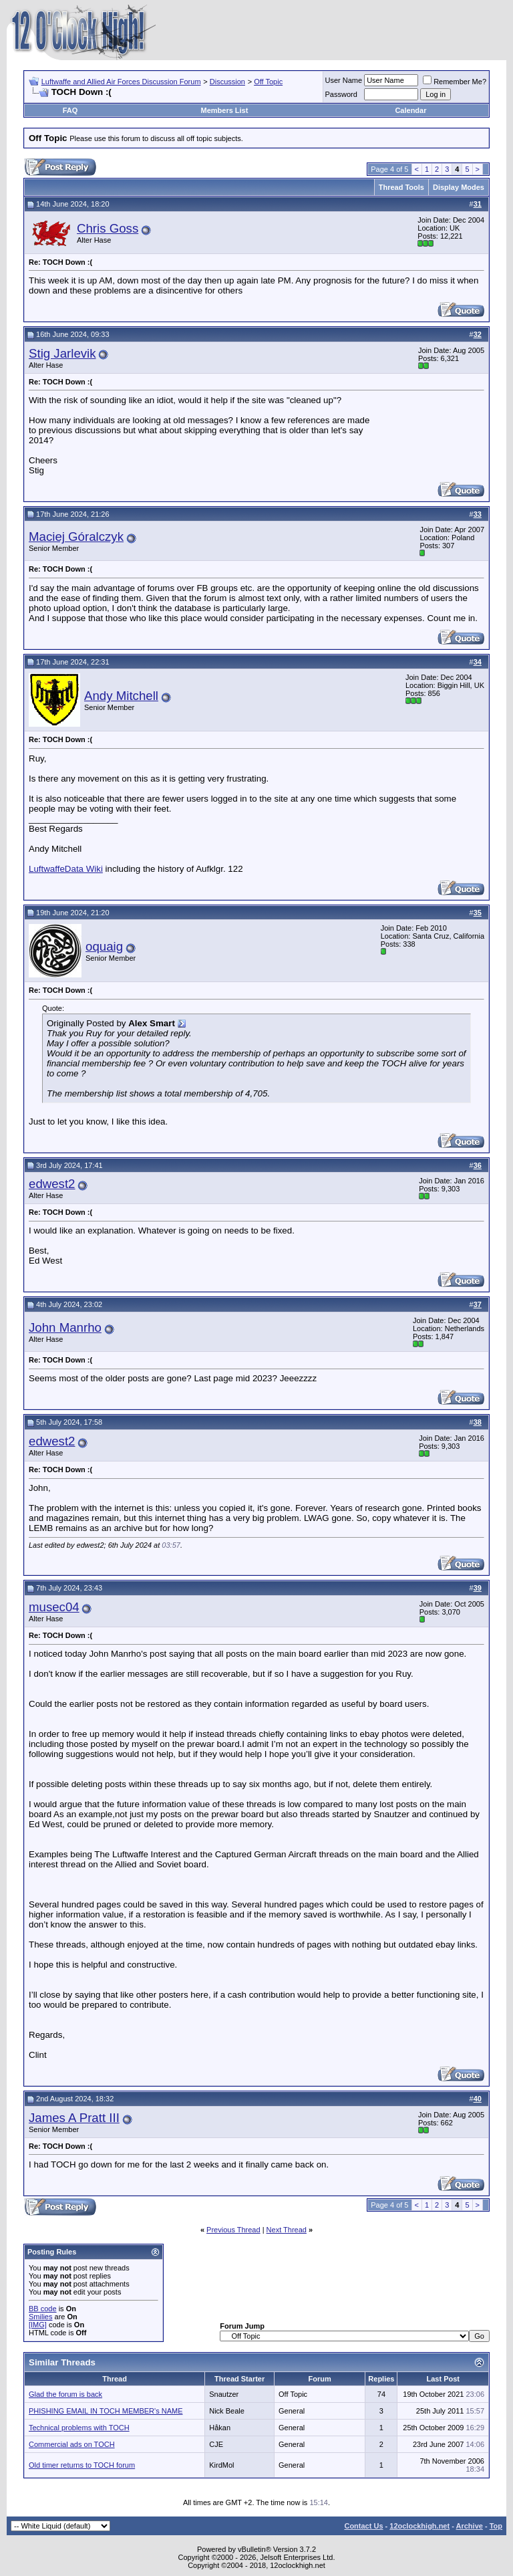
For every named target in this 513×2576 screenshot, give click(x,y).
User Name (344, 80)
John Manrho (65, 1327)
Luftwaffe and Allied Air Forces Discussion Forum (121, 82)
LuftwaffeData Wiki (66, 869)
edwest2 (52, 1184)
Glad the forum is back (65, 2394)
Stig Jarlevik (62, 353)
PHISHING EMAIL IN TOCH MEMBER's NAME (105, 2411)
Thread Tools (401, 187)
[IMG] (38, 2325)
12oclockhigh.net (419, 2526)
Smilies (40, 2317)
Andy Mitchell (121, 696)
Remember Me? (454, 82)
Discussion (227, 82)
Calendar (410, 110)
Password (341, 94)
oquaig (104, 946)
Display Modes (458, 187)
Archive (469, 2526)
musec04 (54, 1607)
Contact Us (363, 2526)
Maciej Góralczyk (76, 537)
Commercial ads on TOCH (72, 2444)
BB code (43, 2309)
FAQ (70, 110)
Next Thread (287, 2230)
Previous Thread (233, 2230)
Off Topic (268, 82)
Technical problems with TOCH (79, 2428)
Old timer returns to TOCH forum (82, 2465)
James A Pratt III (74, 2118)
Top (496, 2526)
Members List (224, 110)
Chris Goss (107, 228)
